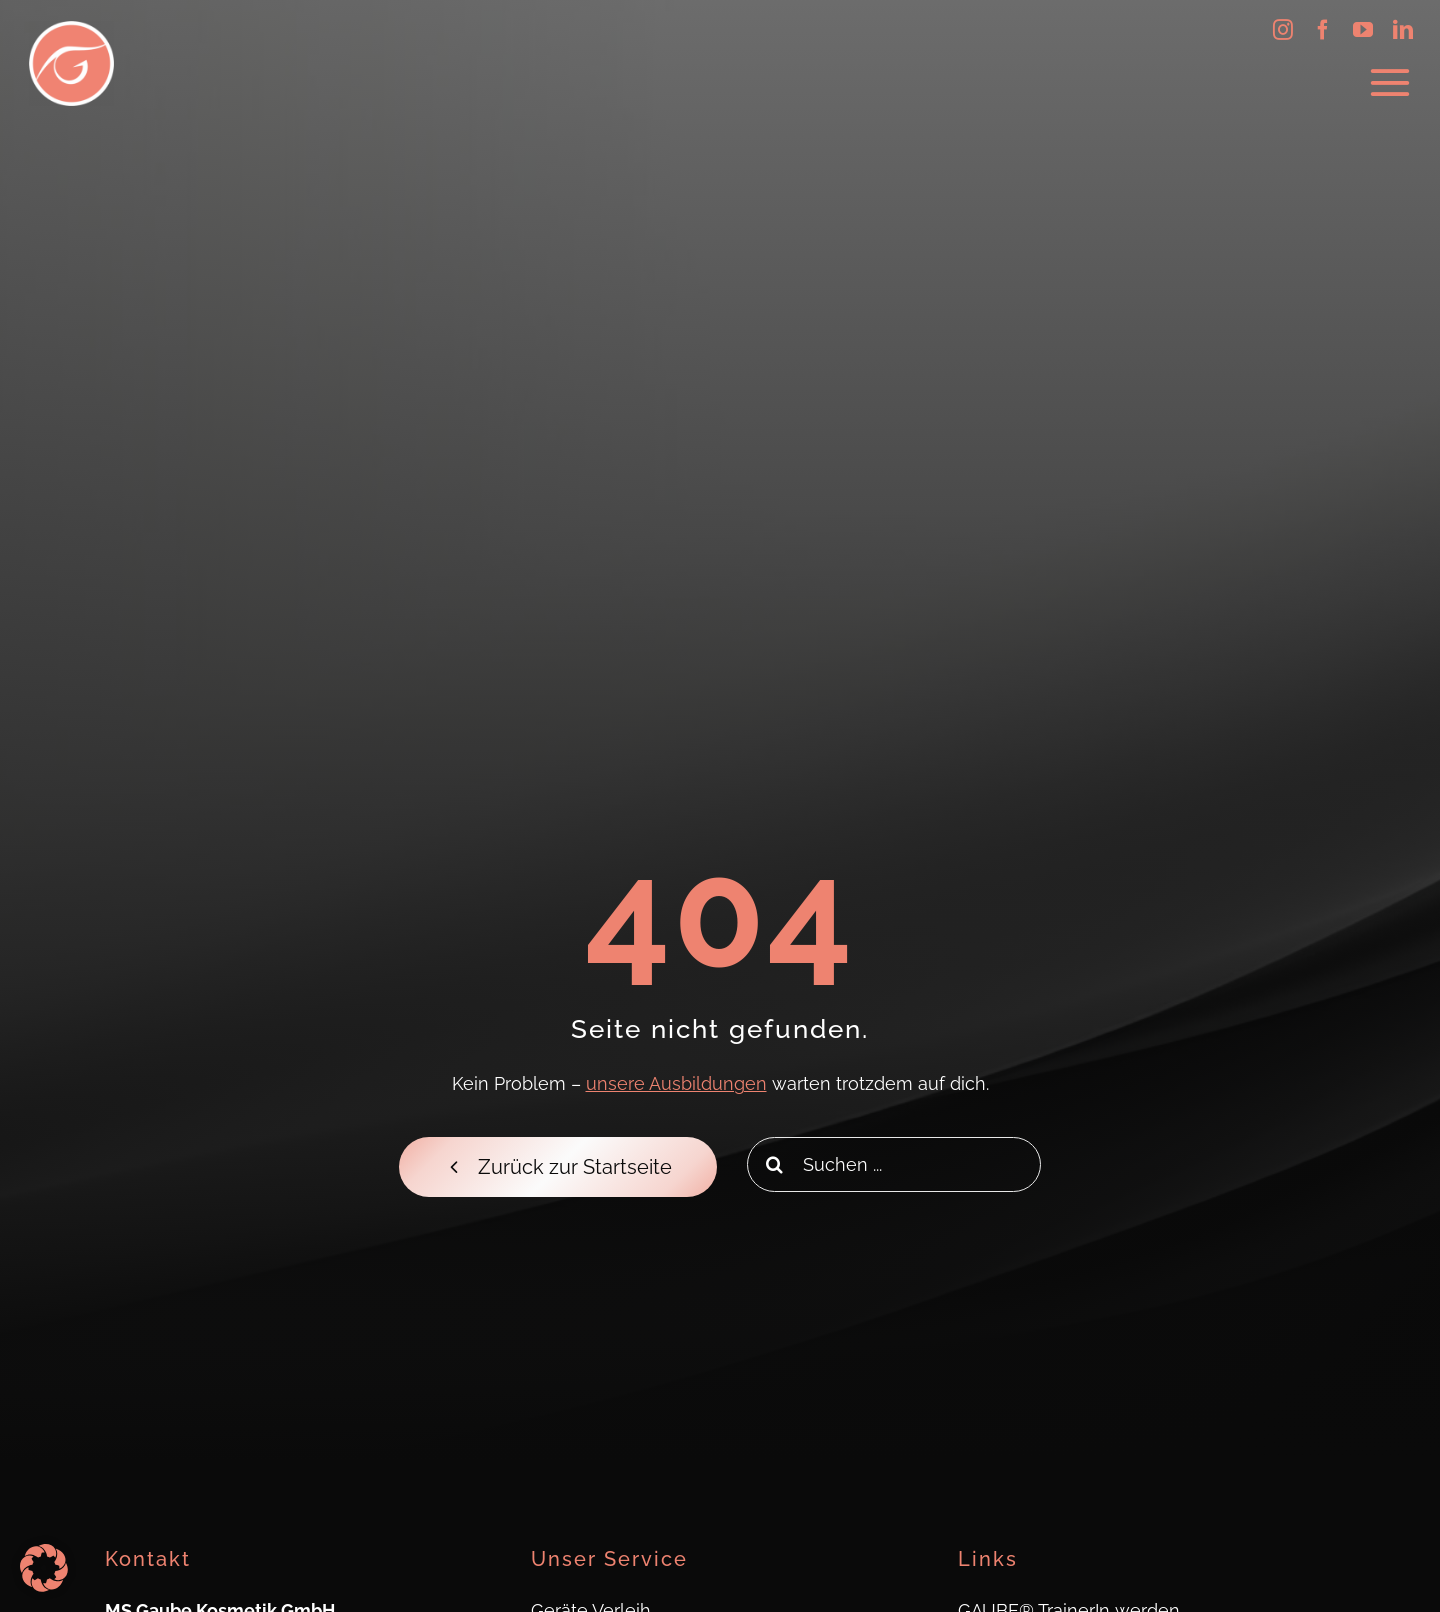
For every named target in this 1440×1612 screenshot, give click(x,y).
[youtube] (1363, 30)
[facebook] (1323, 30)
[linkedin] (1403, 30)
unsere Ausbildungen (676, 1083)
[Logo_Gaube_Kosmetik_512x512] (71, 29)
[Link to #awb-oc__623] (1390, 83)
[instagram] (1283, 30)
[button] (44, 1568)
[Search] (774, 1164)
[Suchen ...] (894, 1164)
